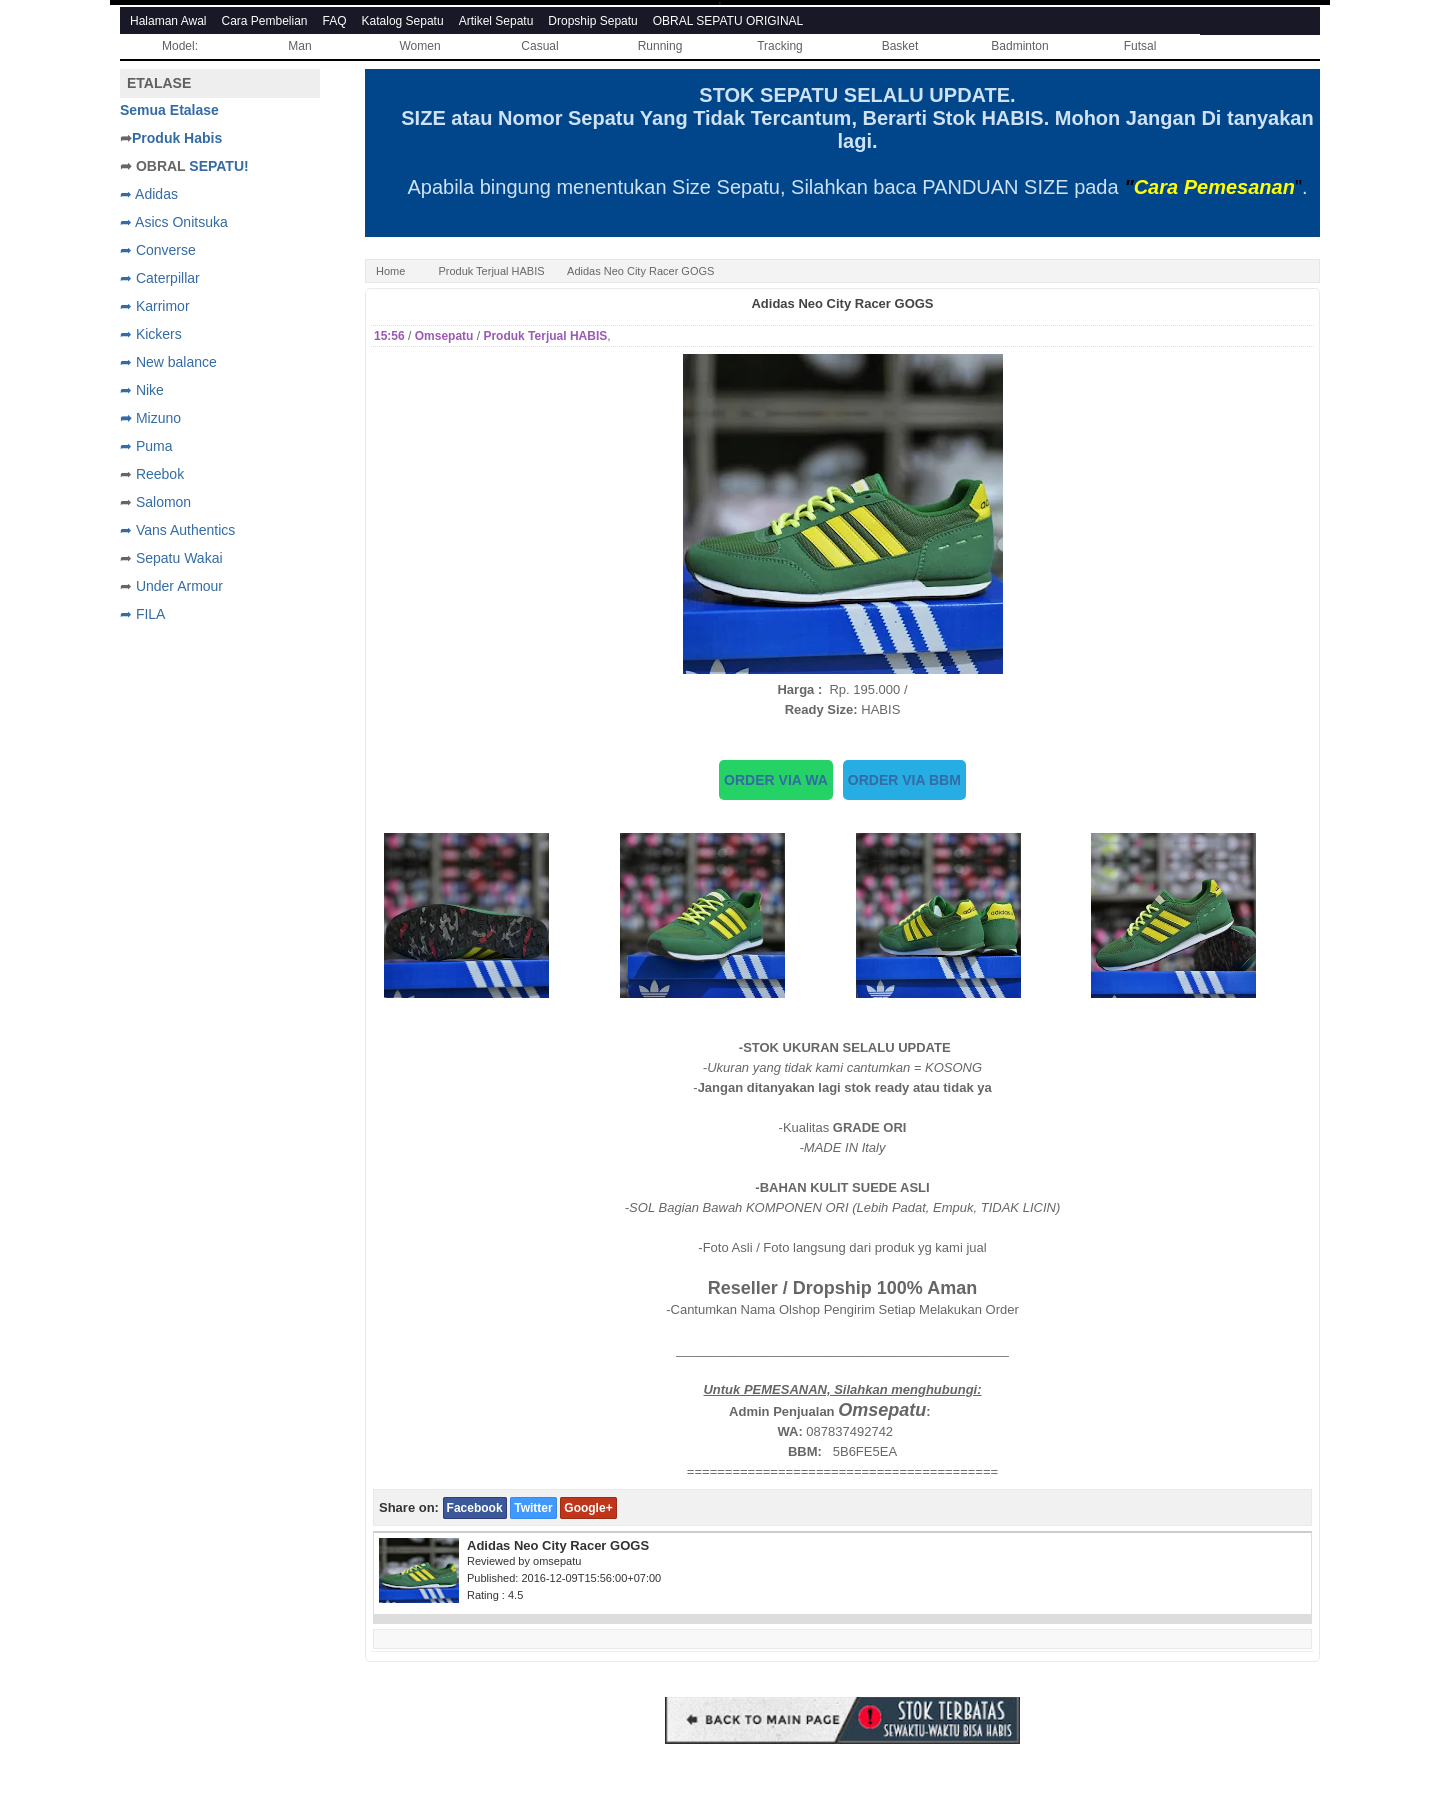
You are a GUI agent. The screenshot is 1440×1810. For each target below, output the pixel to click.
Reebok (160, 474)
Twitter (533, 1508)
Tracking (780, 46)
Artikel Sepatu (496, 21)
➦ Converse (158, 250)
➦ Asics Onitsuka (174, 222)
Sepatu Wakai (179, 558)
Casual (539, 46)
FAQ (335, 21)
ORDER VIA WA (776, 780)
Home (390, 271)
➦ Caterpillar (160, 278)
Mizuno (158, 418)
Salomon (163, 502)
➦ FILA (142, 614)
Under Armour (179, 586)
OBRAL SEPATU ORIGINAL (728, 21)
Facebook (475, 1508)
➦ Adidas (149, 194)
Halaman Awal (168, 21)
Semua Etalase (169, 110)
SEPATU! (218, 166)
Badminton (1019, 46)
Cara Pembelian (265, 21)
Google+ (588, 1508)
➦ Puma (146, 446)
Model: (180, 46)
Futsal (1140, 46)
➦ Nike (142, 390)
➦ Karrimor (155, 306)
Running (660, 46)
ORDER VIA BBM (904, 780)
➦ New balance (168, 362)
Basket (900, 46)
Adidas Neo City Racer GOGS (842, 303)
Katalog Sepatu (403, 21)
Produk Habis (177, 138)
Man (299, 46)
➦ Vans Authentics (177, 530)
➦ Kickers (151, 334)
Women (419, 46)
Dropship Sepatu (592, 21)
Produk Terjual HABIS (491, 271)
